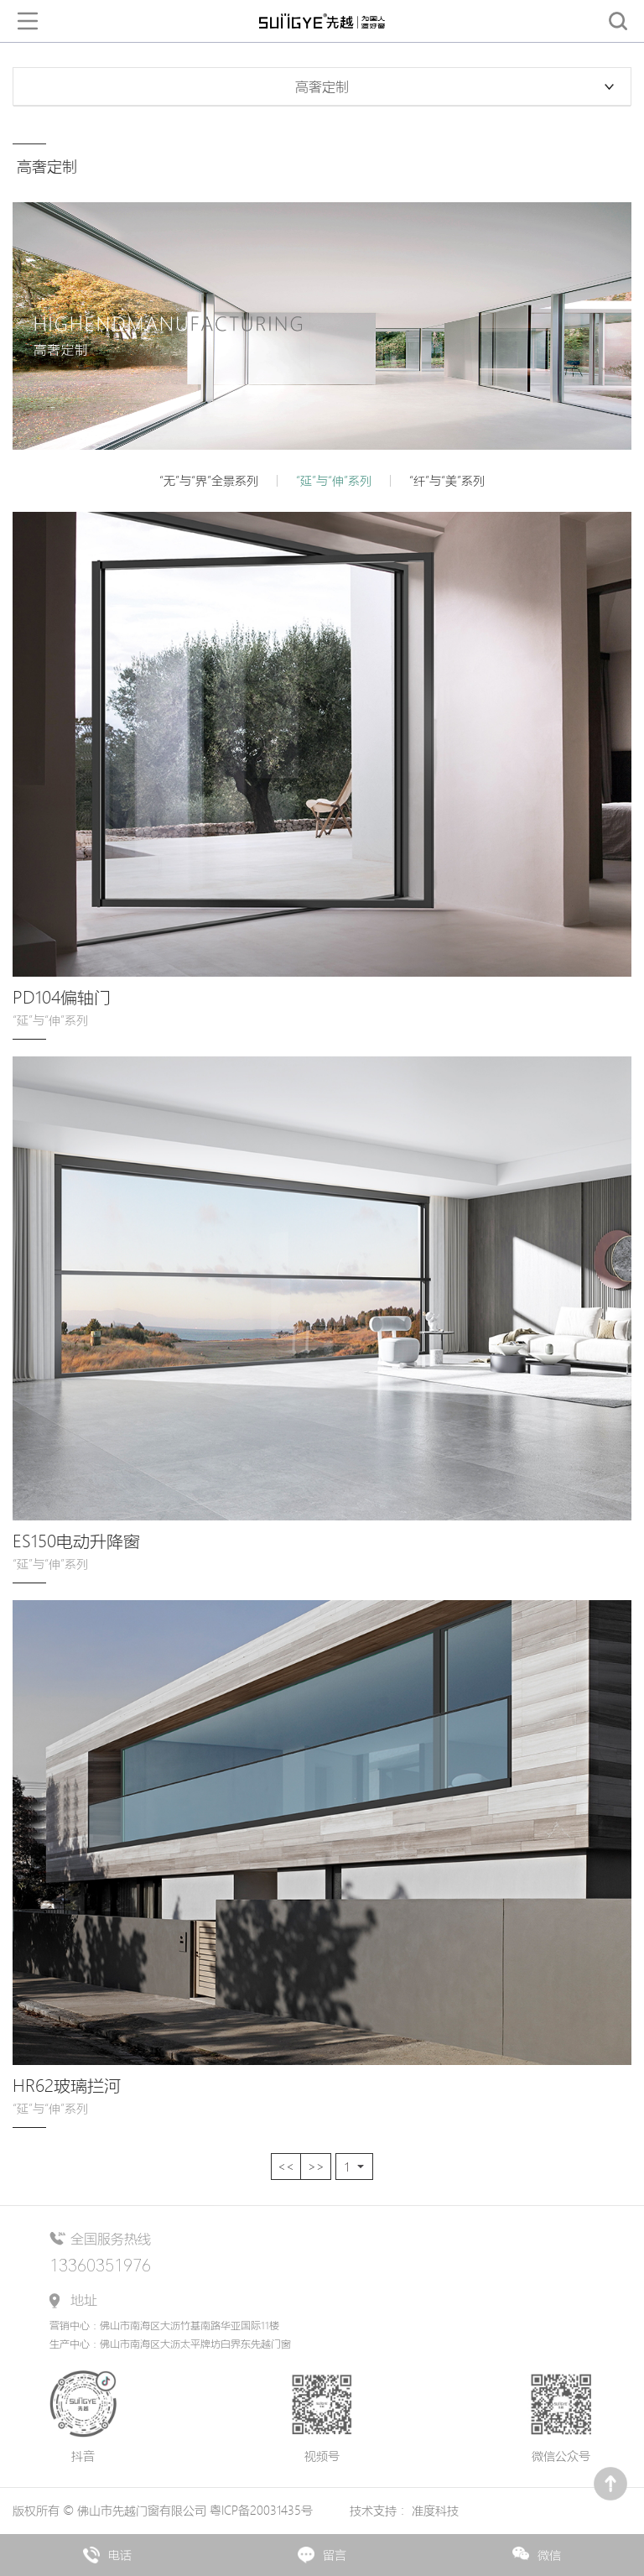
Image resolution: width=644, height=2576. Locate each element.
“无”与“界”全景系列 (208, 481)
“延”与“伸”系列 (333, 481)
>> (316, 2166)
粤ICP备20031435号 (263, 2510)
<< (286, 2166)
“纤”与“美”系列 (447, 481)
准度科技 (435, 2510)
